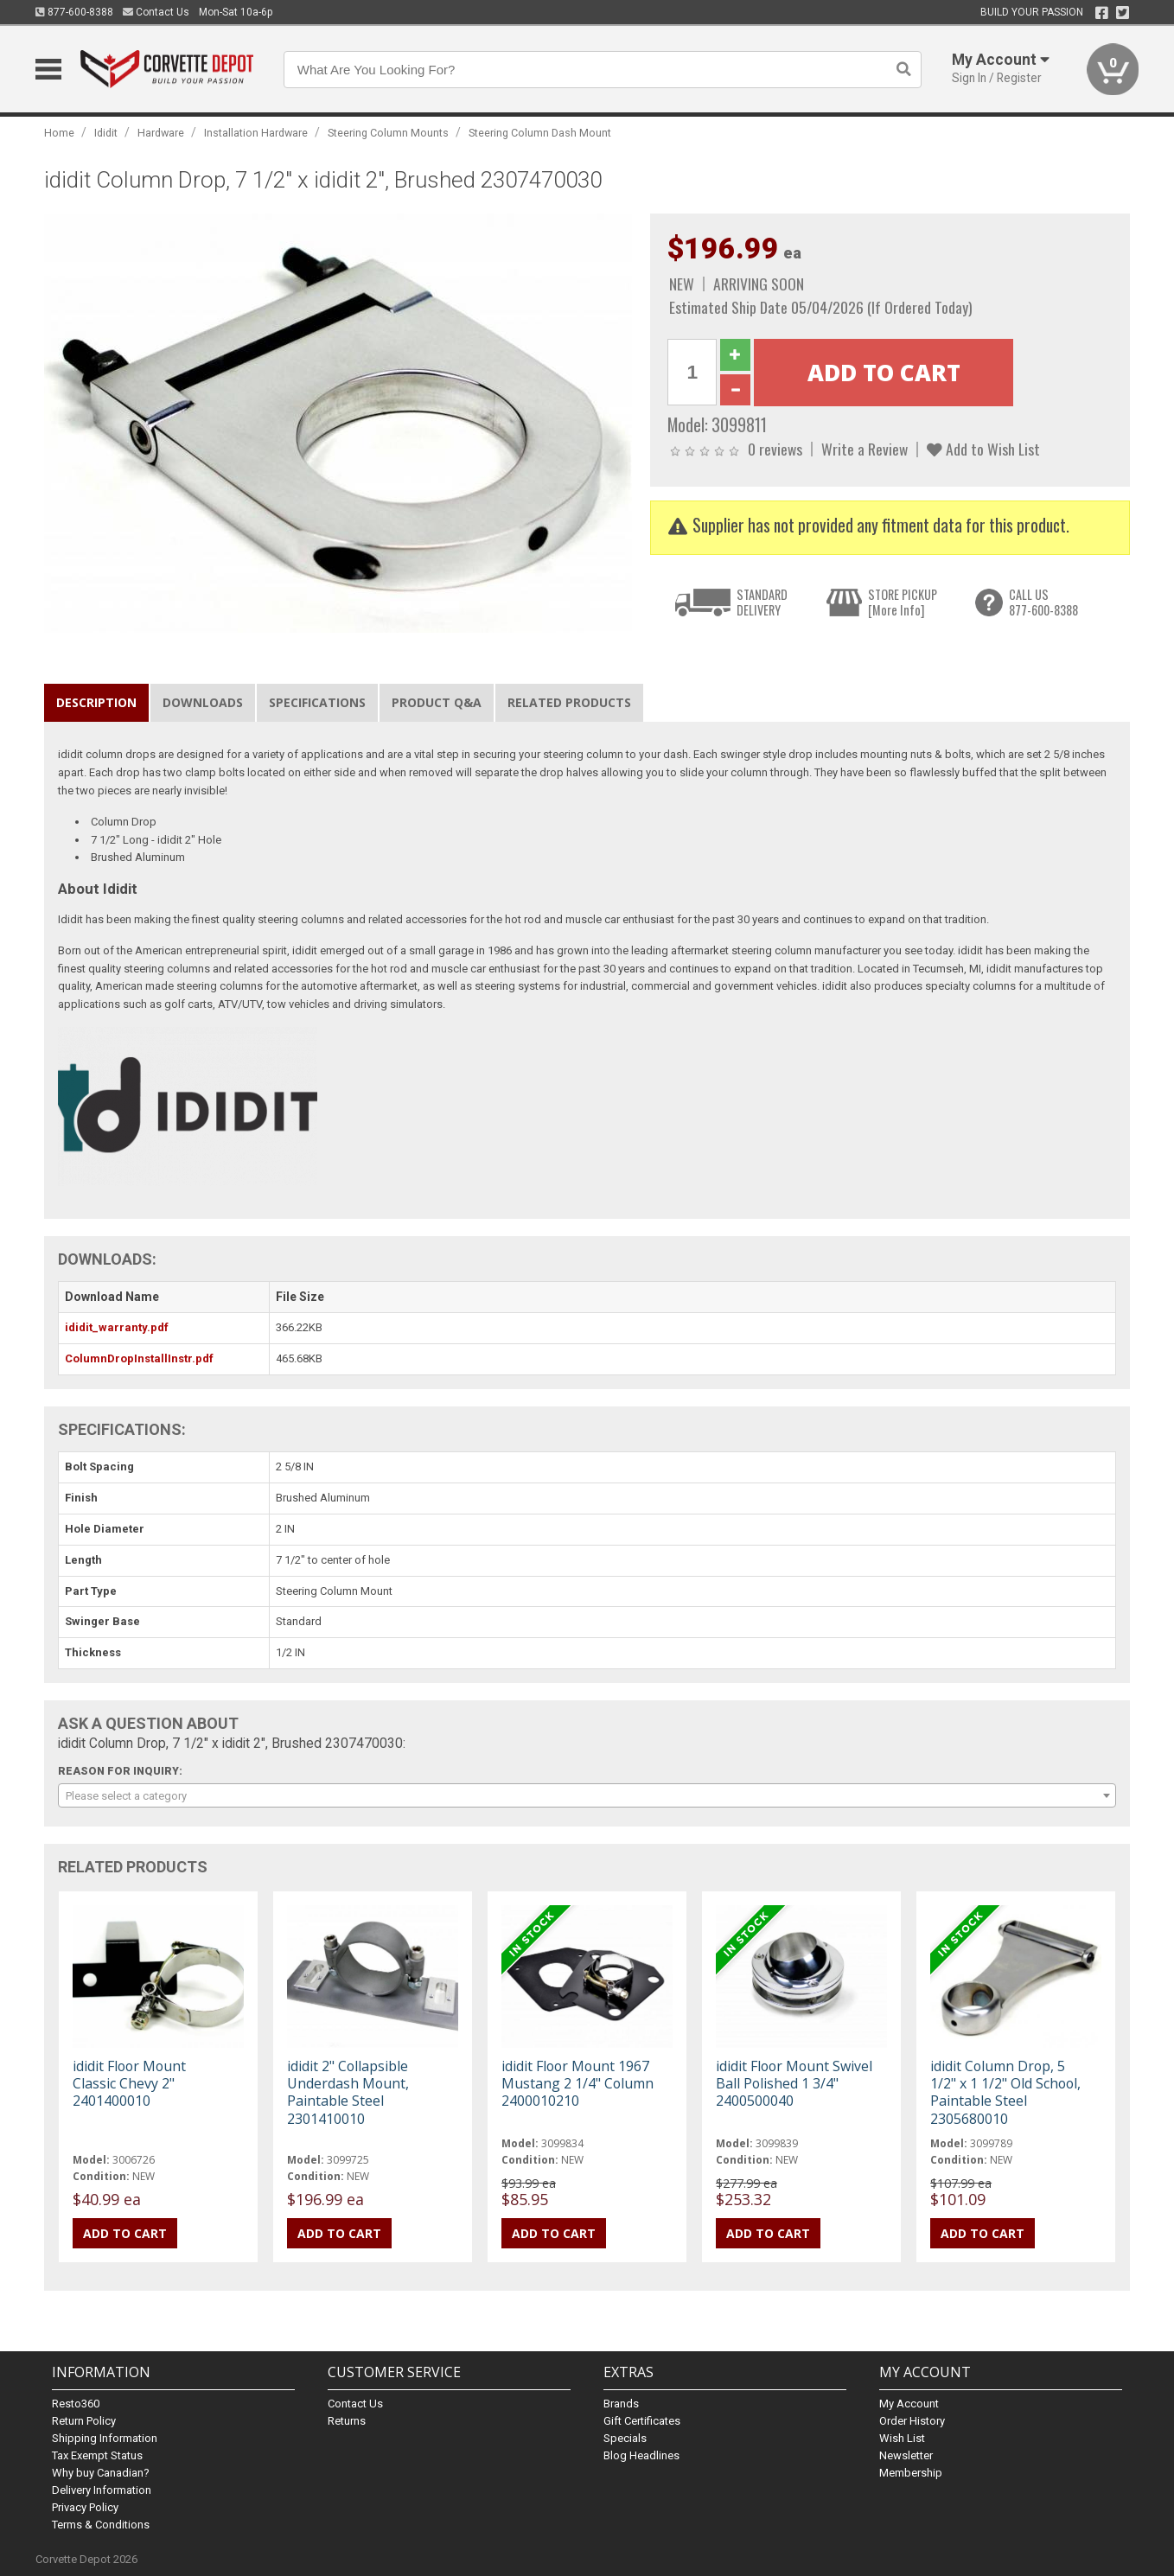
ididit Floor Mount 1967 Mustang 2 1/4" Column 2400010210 (577, 2083)
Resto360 (75, 2403)
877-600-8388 (74, 12)
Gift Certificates (641, 2420)
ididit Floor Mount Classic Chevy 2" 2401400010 (129, 2083)
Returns (347, 2420)
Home (59, 132)
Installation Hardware (256, 132)
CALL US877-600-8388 (1043, 602)
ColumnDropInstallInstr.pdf (139, 1358)
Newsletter (906, 2455)
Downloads (203, 702)
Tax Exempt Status (97, 2455)
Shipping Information (104, 2438)
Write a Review (864, 448)
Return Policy (84, 2420)
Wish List (902, 2438)
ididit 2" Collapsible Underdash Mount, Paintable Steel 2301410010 (348, 2092)
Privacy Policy (85, 2507)
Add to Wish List (983, 448)
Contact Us (156, 12)
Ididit (106, 132)
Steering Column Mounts (388, 132)
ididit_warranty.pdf (117, 1327)
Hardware (160, 132)
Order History (912, 2420)
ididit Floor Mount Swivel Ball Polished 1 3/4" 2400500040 (794, 2083)
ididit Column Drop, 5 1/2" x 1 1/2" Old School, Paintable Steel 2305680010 (1005, 2092)
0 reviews (775, 448)
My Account (909, 2403)
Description (96, 702)
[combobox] (587, 1795)
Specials (625, 2438)
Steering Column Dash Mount (540, 132)
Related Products (569, 702)
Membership (910, 2472)
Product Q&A (437, 702)
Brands (621, 2403)
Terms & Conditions (101, 2524)
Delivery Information (101, 2490)
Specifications (317, 702)
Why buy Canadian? (101, 2472)
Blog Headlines (641, 2455)
